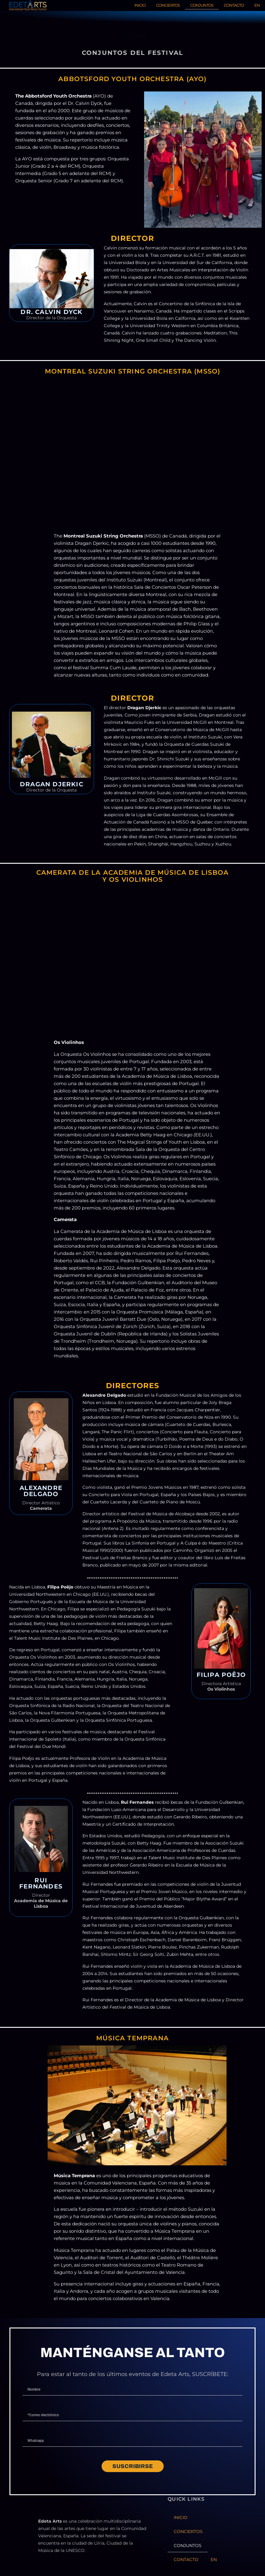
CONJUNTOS (201, 5)
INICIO (140, 5)
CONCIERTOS (168, 5)
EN (257, 5)
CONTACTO (234, 5)
